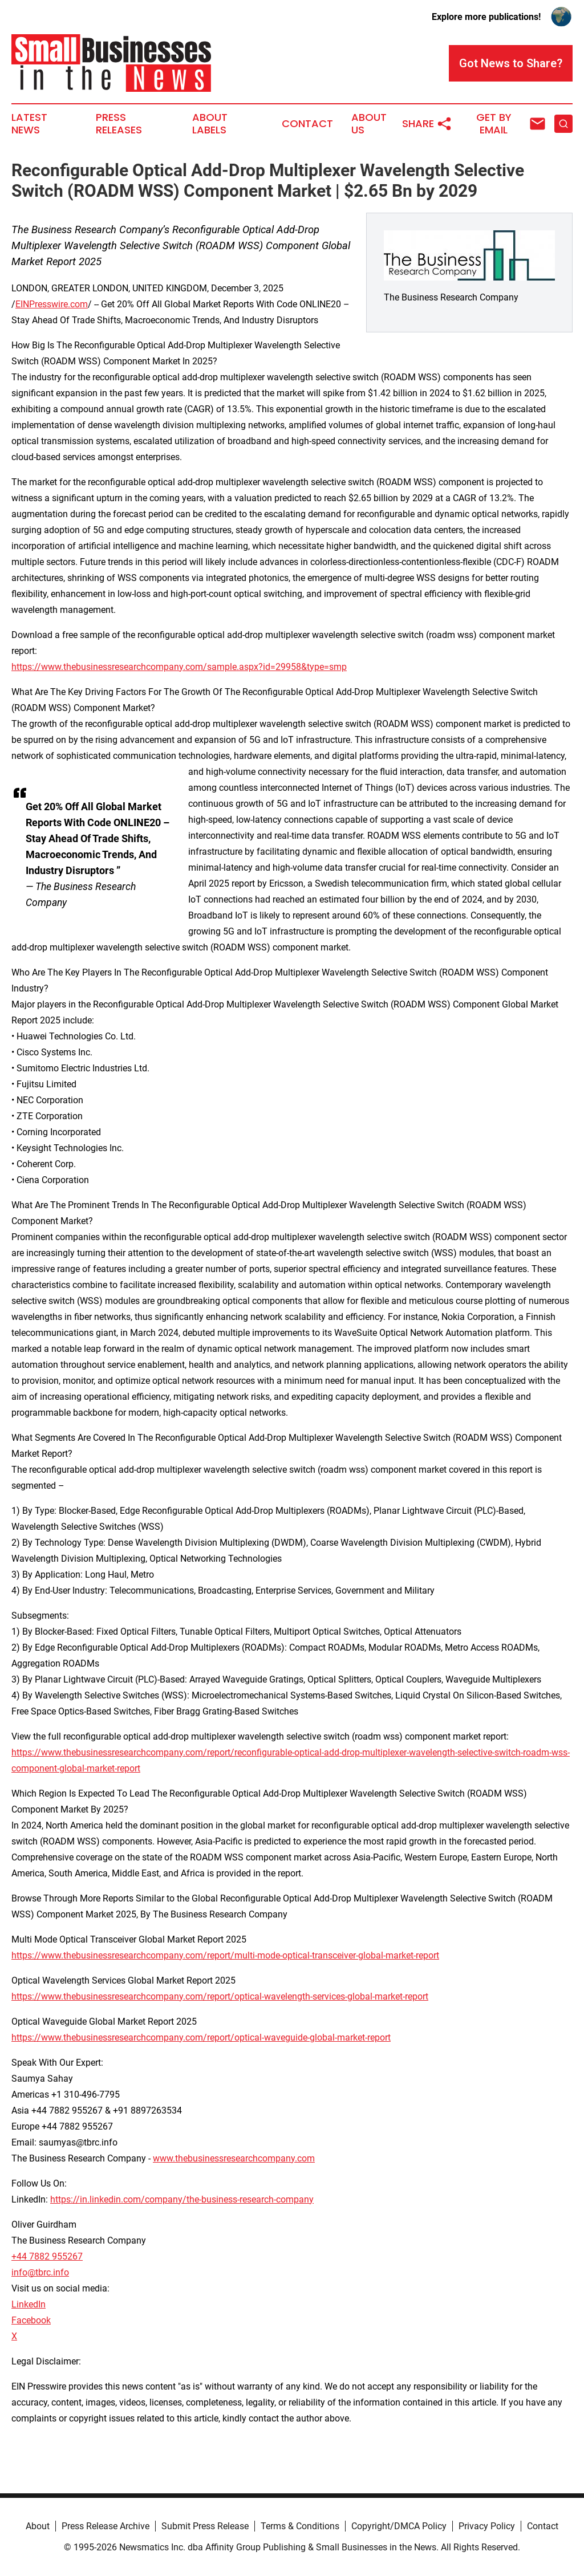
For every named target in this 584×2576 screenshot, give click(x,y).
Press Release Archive (105, 2526)
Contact (307, 123)
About (38, 2526)
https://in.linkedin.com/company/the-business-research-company (182, 2199)
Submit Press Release (205, 2526)
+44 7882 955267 (47, 2256)
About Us (369, 123)
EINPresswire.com (51, 304)
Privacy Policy (487, 2526)
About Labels (210, 123)
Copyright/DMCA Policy (399, 2526)
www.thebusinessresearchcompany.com (234, 2158)
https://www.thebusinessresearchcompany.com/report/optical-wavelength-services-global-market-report (219, 1996)
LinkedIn (28, 2304)
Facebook (31, 2320)
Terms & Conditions (300, 2526)
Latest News (29, 123)
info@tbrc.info (40, 2272)
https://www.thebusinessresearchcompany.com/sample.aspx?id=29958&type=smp (179, 666)
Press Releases (119, 123)
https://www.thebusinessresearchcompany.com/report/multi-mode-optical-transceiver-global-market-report (225, 1955)
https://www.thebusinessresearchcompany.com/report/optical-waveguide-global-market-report (201, 2037)
